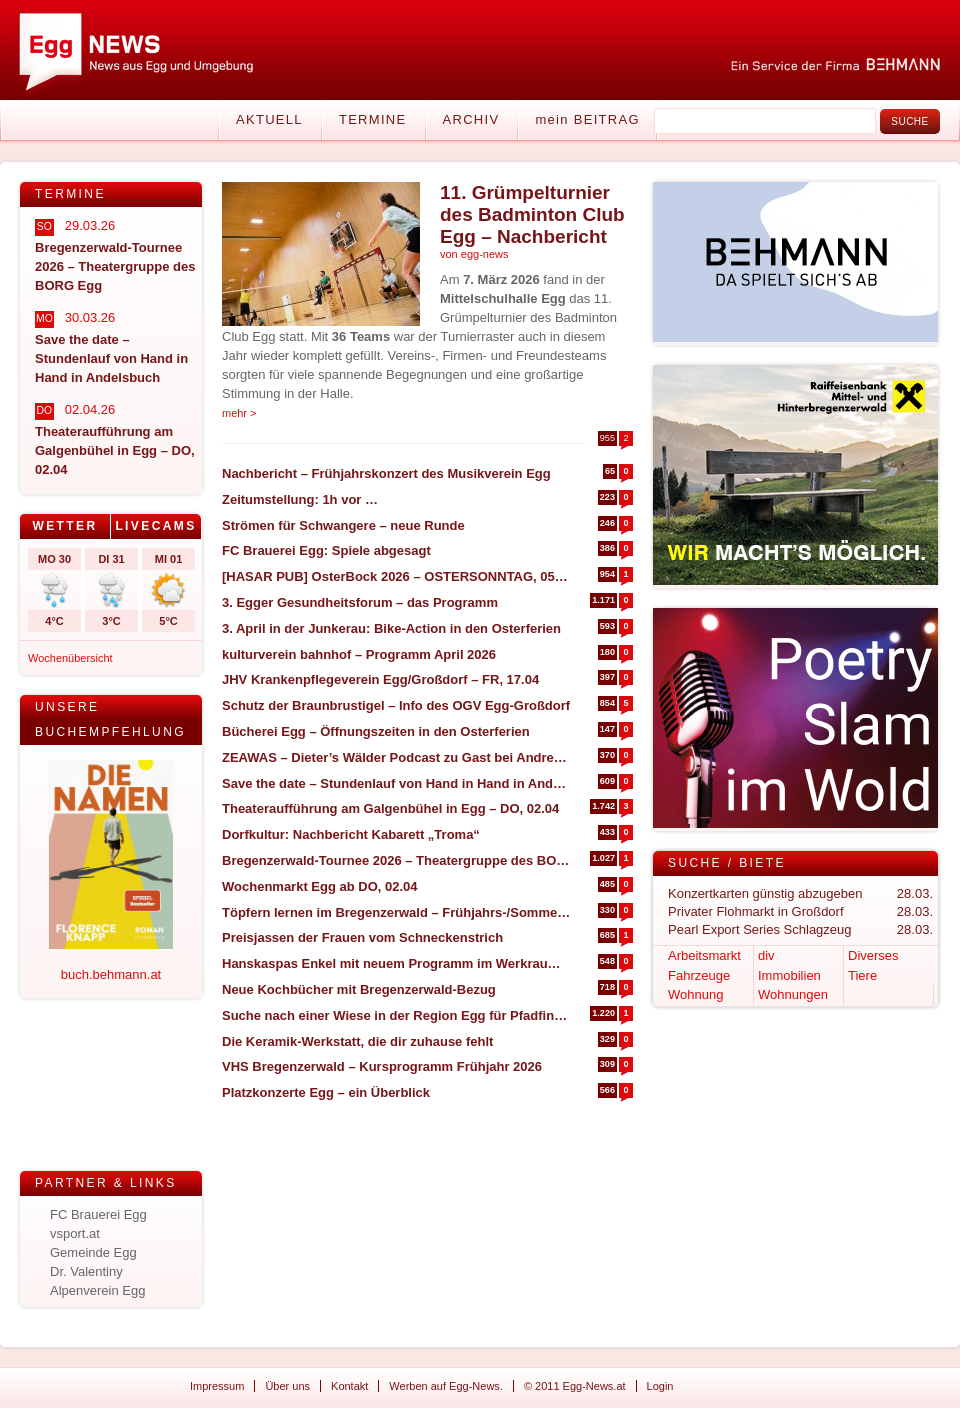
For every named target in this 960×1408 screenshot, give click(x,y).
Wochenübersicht (70, 658)
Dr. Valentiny (86, 1271)
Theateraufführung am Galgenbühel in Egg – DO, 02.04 (390, 808)
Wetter (64, 526)
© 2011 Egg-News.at (575, 1386)
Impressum (217, 1386)
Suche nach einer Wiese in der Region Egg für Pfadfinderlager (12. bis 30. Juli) (396, 1015)
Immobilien (789, 975)
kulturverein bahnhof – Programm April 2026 (359, 654)
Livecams (155, 526)
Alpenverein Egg (97, 1290)
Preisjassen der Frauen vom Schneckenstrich (362, 937)
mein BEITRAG (587, 119)
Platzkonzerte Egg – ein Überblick (326, 1092)
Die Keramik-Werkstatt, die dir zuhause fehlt (357, 1041)
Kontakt (349, 1386)
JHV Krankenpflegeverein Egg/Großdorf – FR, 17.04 (380, 679)
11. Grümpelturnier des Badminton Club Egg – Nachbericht (532, 214)
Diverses (873, 955)
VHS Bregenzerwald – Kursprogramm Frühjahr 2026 (382, 1066)
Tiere (862, 975)
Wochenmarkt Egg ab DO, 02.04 (320, 886)
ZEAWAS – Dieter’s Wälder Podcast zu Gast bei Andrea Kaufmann (396, 757)
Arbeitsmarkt (704, 955)
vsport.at (75, 1233)
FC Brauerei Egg (98, 1214)
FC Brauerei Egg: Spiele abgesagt (326, 550)
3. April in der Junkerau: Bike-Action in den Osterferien (391, 628)
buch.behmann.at (111, 974)
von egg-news (474, 254)
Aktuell (269, 119)
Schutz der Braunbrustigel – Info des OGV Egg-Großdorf (396, 705)
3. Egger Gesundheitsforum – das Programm (360, 602)
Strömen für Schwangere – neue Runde (343, 525)
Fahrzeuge (699, 975)
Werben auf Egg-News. (446, 1386)
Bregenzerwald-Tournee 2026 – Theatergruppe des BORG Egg (396, 860)
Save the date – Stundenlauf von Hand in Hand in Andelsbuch (396, 783)
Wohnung (695, 994)
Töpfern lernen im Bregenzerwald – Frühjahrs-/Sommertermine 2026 (396, 912)
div (766, 955)
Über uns (287, 1386)
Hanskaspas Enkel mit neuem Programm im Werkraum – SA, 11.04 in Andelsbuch (396, 963)
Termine (373, 119)
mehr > (239, 413)
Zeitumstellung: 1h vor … (300, 499)
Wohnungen (793, 994)
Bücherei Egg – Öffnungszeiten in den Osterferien (376, 731)
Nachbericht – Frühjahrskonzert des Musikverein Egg (386, 473)
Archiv (471, 119)
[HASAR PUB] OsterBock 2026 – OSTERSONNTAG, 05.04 (396, 576)
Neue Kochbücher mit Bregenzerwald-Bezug (359, 989)
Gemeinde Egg (93, 1252)
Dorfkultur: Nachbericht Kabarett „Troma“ (351, 834)
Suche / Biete (727, 863)
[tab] (65, 526)
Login (660, 1386)
